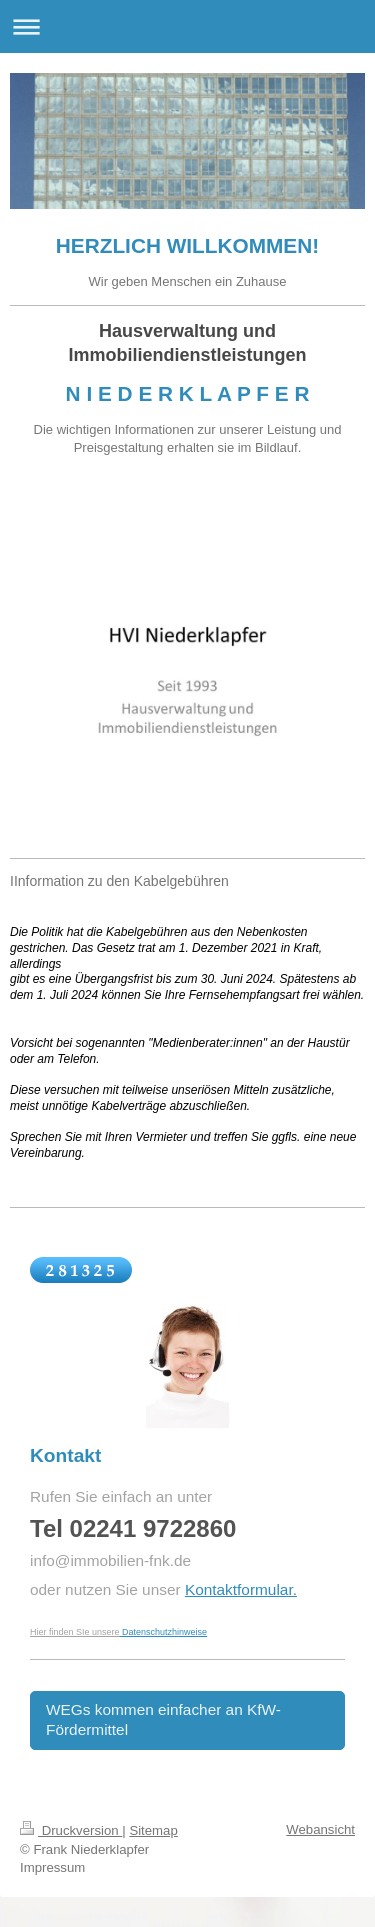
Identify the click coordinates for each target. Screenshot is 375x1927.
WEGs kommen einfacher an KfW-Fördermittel (163, 1720)
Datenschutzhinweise (164, 1632)
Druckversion (71, 1830)
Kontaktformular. (241, 1589)
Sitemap (153, 1830)
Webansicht (320, 1829)
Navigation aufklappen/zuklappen (187, 26)
